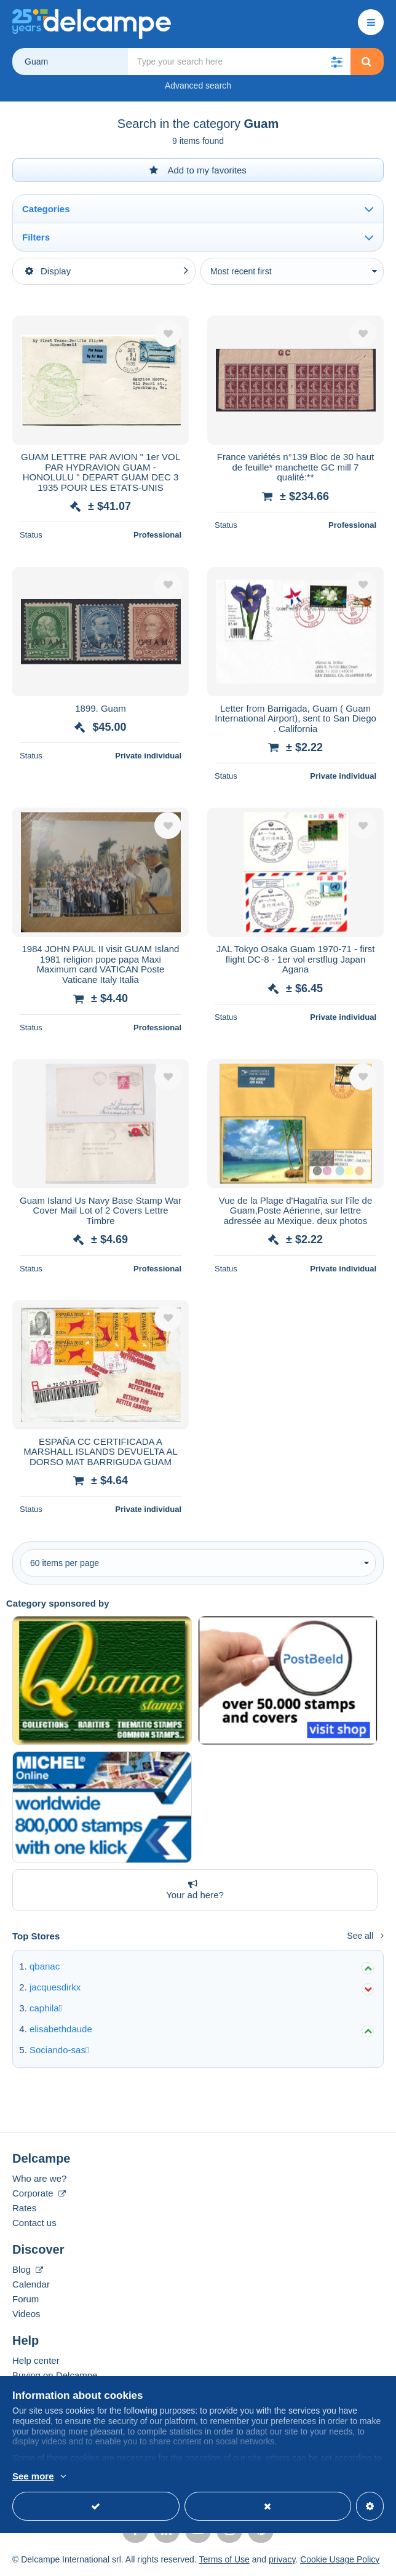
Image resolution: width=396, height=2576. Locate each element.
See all (365, 1936)
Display (48, 271)
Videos (26, 2313)
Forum (25, 2299)
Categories (46, 209)
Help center (36, 2360)
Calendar (31, 2284)
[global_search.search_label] (239, 61)
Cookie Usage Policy (339, 2559)
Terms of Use (224, 2559)
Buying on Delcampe (54, 2375)
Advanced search (198, 85)
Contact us (34, 2222)
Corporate (39, 2193)
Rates (24, 2208)
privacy (282, 2559)
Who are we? (39, 2178)
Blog (27, 2269)
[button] (336, 61)
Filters (36, 237)
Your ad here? (192, 1889)
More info (101, 2477)
